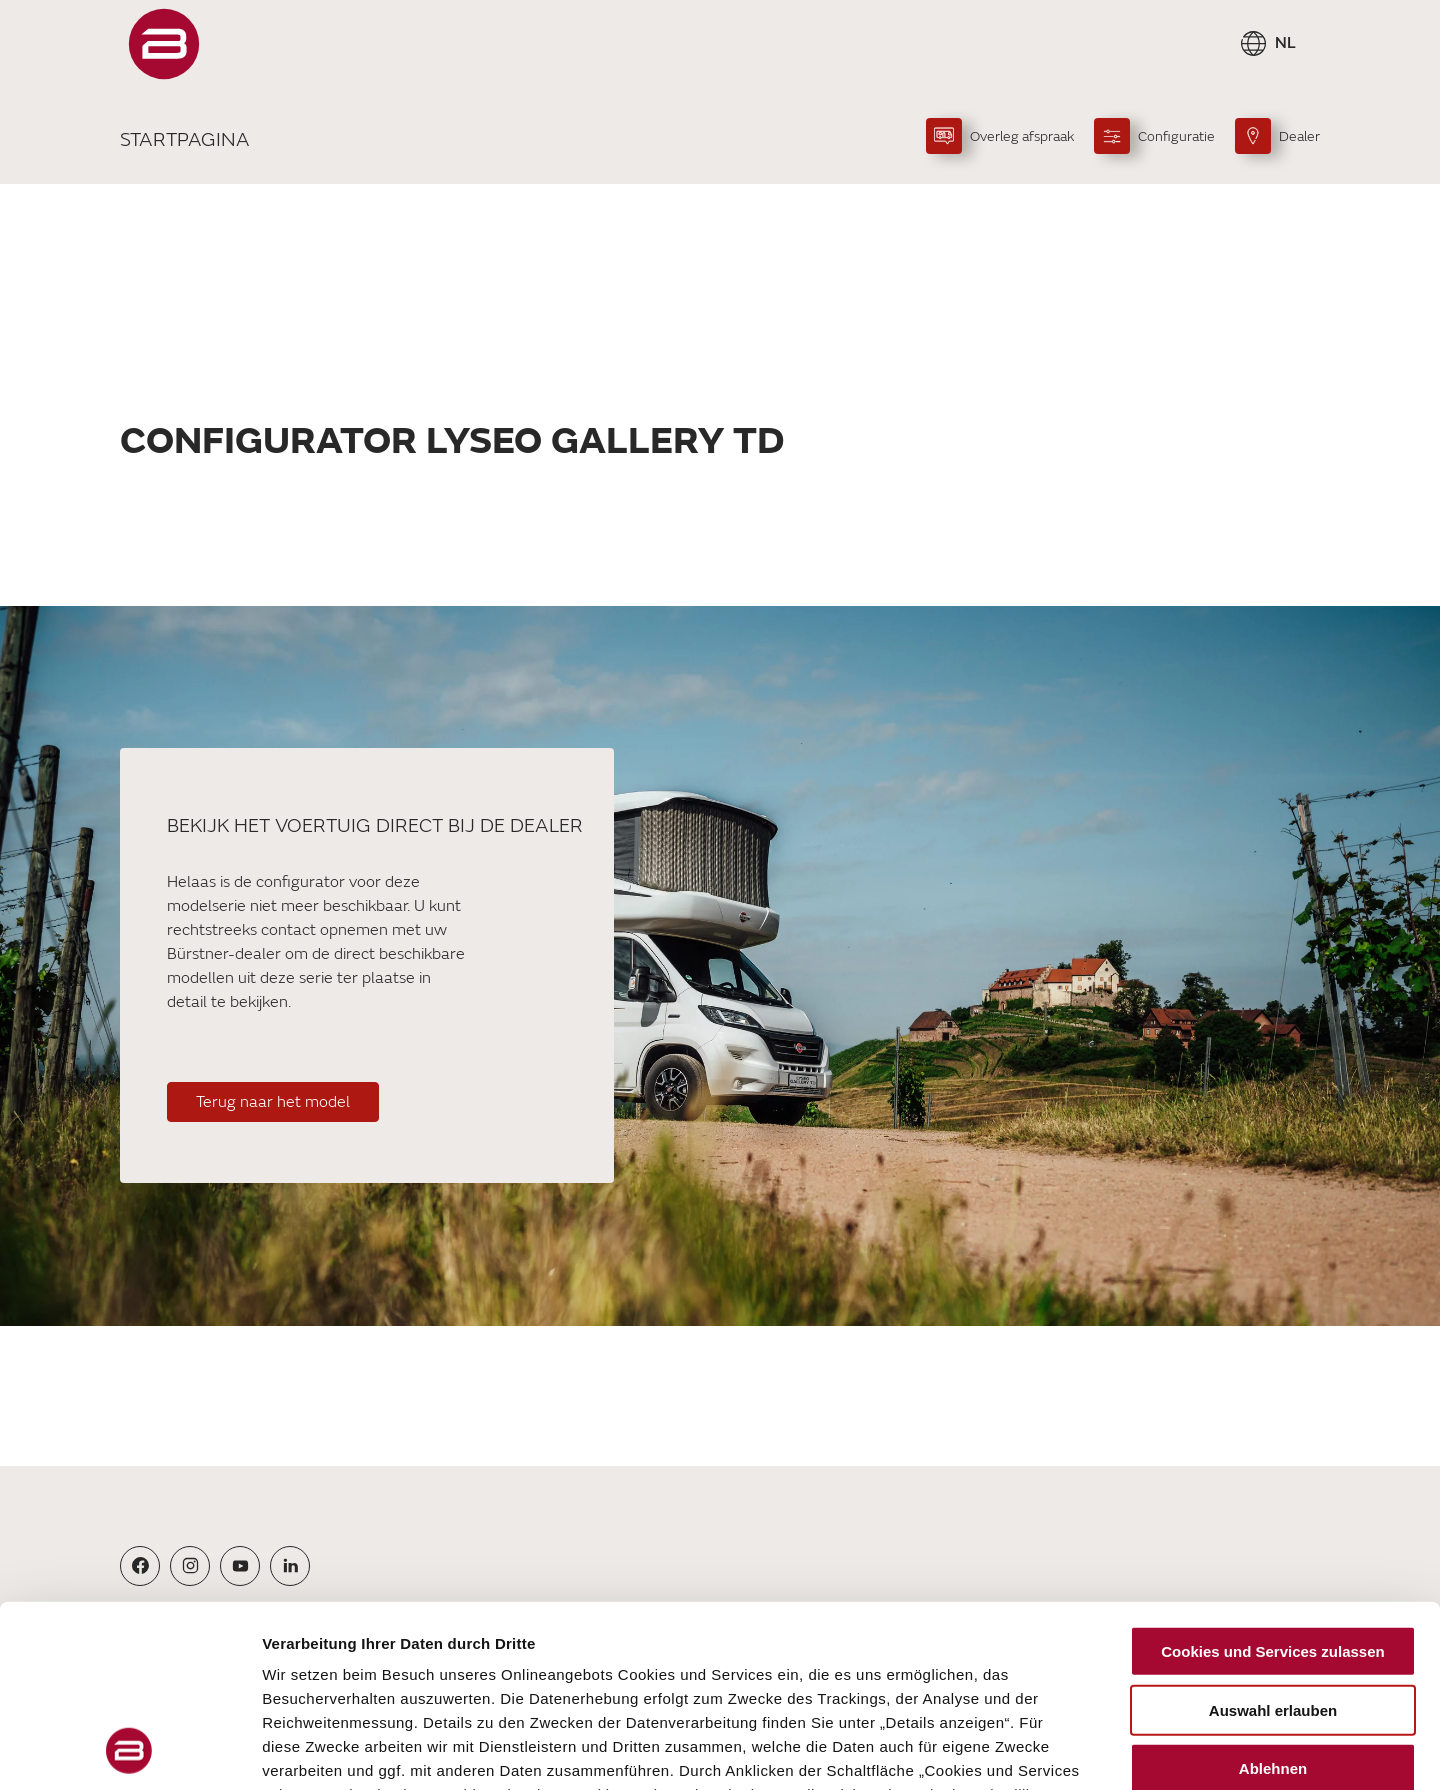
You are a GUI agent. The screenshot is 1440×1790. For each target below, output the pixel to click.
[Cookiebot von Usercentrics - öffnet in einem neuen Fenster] (129, 1751)
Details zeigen (1063, 1750)
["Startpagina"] (164, 44)
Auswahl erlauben (1273, 1539)
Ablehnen (1273, 1598)
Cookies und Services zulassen (1272, 1481)
